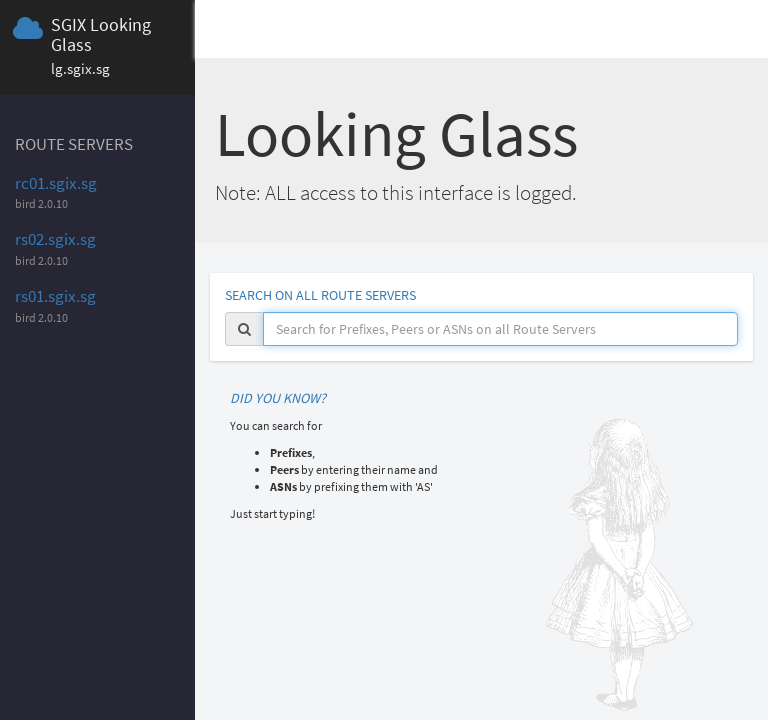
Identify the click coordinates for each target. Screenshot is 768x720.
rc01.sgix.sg (56, 183)
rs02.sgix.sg (55, 239)
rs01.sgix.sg (55, 296)
